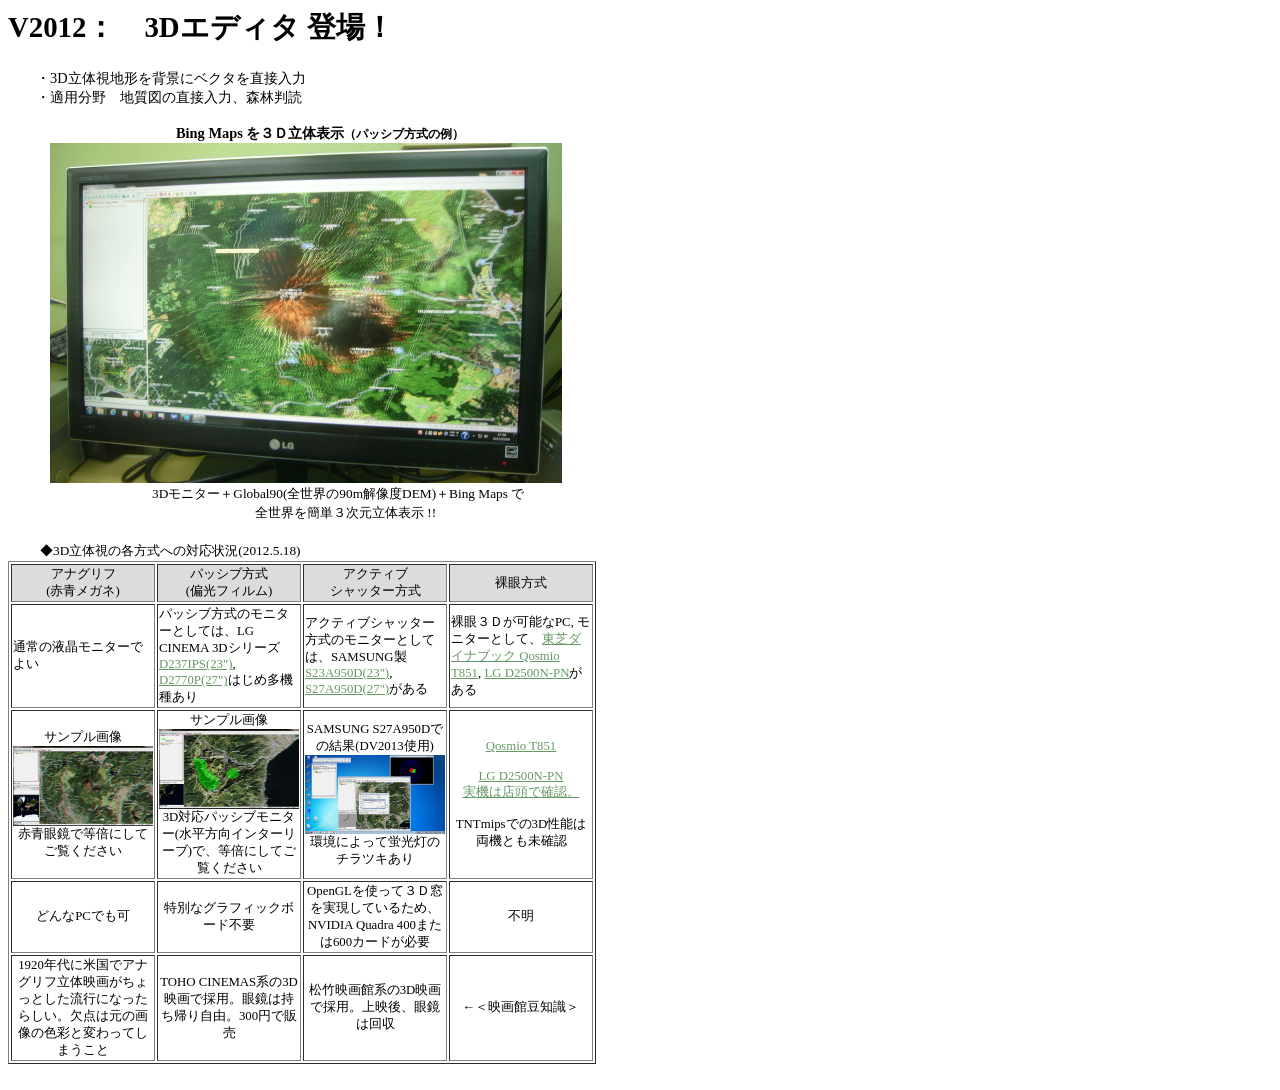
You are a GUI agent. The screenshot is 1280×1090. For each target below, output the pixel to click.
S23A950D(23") (347, 673)
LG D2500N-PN (526, 673)
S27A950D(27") (347, 689)
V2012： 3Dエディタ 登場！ (201, 27)
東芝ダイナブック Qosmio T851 (516, 656)
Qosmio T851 (521, 746)
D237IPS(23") (195, 664)
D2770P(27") (193, 680)
